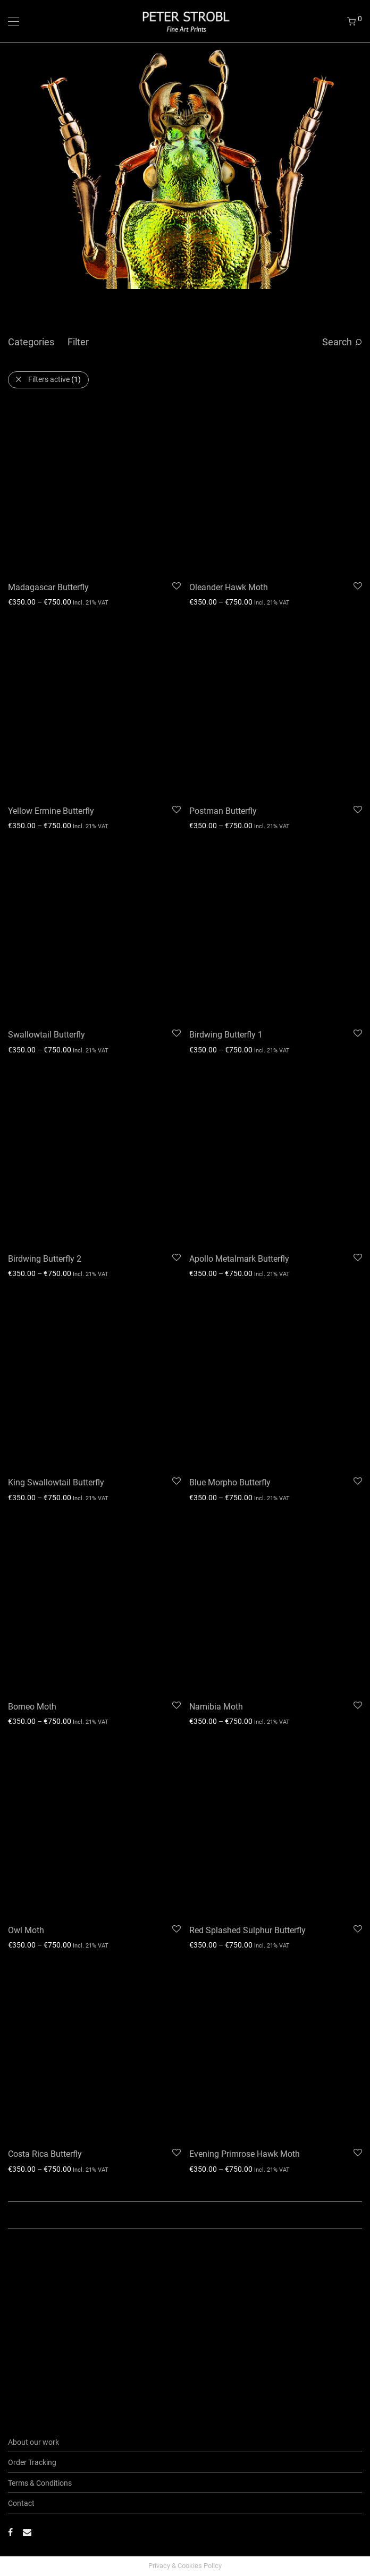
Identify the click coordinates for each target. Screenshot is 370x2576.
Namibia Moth (216, 1405)
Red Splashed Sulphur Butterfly (247, 1578)
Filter (78, 341)
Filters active (54, 379)
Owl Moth (26, 1579)
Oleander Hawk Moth (228, 537)
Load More (185, 1813)
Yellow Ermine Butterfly (51, 710)
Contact (21, 2503)
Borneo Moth (32, 1405)
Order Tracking (32, 2462)
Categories (31, 341)
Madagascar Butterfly (48, 537)
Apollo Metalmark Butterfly (239, 1058)
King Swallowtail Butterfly (56, 1231)
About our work (33, 2442)
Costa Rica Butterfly (45, 1752)
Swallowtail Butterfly (46, 884)
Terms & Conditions (40, 2483)
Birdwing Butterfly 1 (226, 884)
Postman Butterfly (223, 710)
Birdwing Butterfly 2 (44, 1058)
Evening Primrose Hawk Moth (244, 1752)
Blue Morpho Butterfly (230, 1231)
